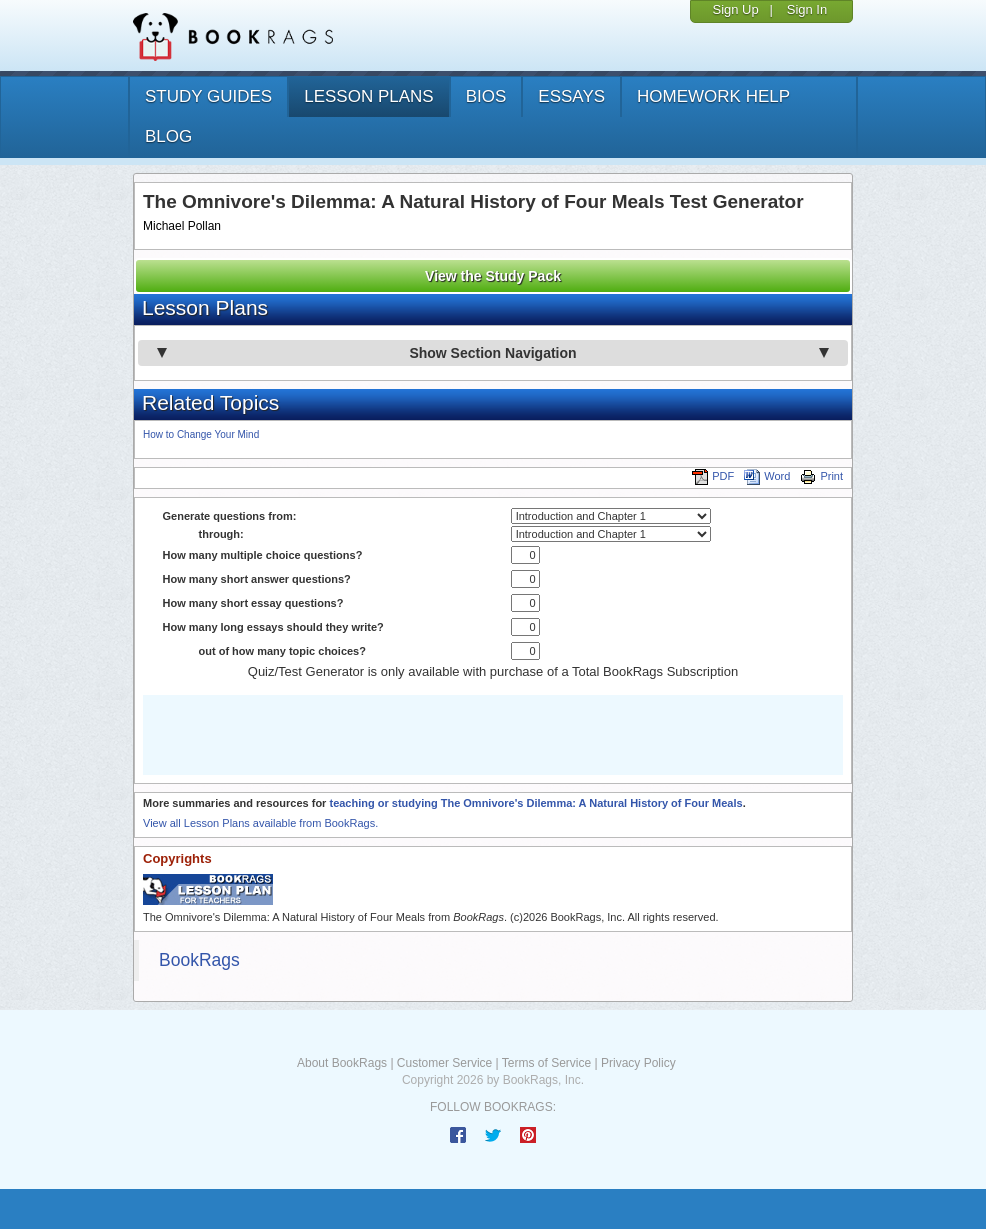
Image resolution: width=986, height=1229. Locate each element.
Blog (168, 136)
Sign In (807, 9)
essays (571, 96)
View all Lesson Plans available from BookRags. (260, 823)
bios (486, 96)
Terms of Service (546, 1063)
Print (821, 476)
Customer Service (444, 1063)
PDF (713, 476)
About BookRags (342, 1063)
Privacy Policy (638, 1063)
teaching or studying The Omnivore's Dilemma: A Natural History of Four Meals (535, 803)
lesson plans (368, 96)
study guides (208, 96)
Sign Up (735, 9)
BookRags (199, 960)
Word (767, 476)
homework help (713, 96)
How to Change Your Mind (201, 434)
